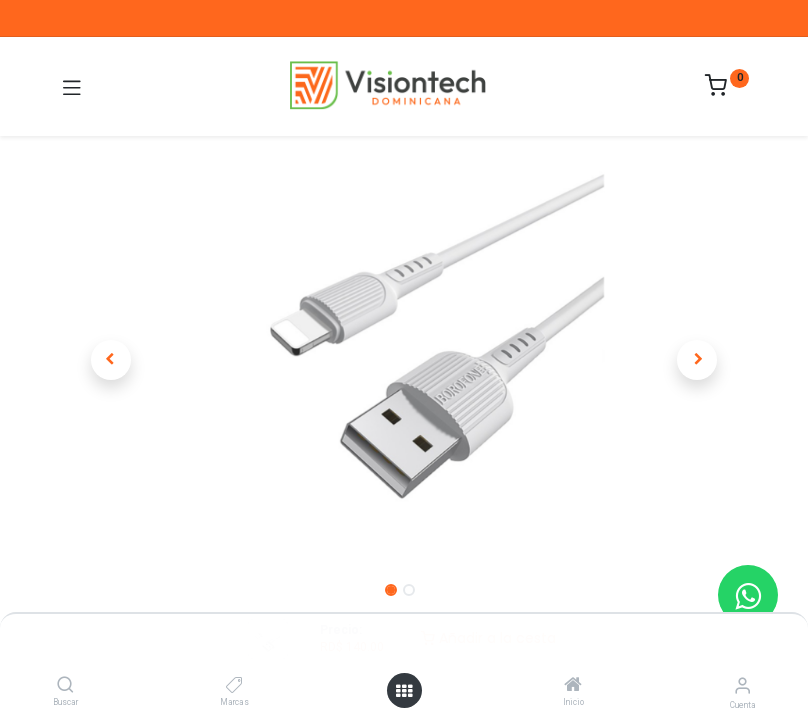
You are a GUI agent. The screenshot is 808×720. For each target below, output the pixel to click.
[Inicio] (573, 686)
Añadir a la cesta (488, 638)
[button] (111, 360)
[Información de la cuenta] (742, 685)
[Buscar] (65, 686)
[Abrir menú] (404, 691)
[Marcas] (234, 686)
